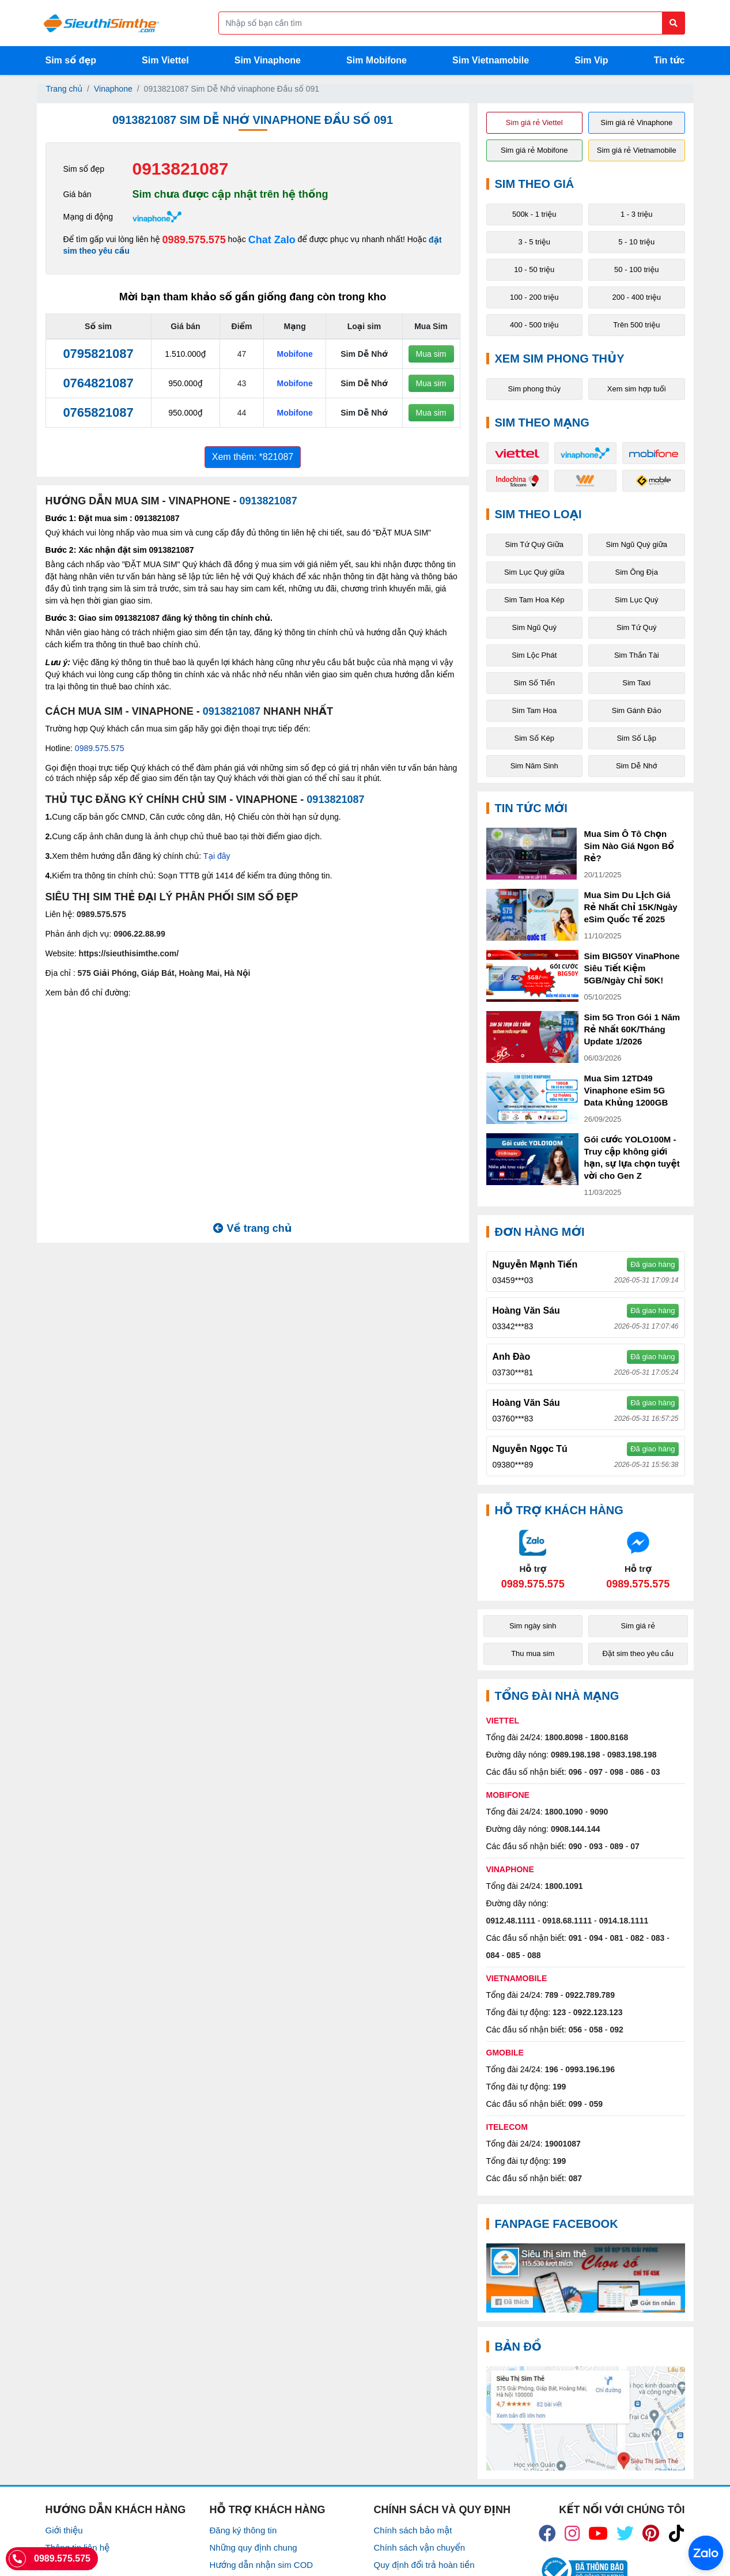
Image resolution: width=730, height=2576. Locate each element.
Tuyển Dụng (69, 2565)
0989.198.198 (575, 1755)
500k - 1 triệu (534, 214)
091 (575, 1938)
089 (616, 1846)
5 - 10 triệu (636, 241)
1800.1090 (563, 1812)
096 (575, 1772)
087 (575, 2178)
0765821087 (98, 412)
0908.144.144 (575, 1829)
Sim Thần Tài (636, 655)
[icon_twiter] (625, 2533)
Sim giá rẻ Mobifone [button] (534, 150)
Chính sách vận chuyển (420, 2547)
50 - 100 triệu (636, 269)
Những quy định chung (253, 2547)
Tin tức (669, 60)
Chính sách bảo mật (413, 2530)
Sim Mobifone (376, 60)
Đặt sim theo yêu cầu (638, 1653)
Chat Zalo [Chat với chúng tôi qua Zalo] (272, 240)
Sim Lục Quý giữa (534, 572)
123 (559, 2012)
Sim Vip (591, 60)
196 (551, 2069)
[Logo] (101, 23)
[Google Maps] (585, 2418)
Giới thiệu (64, 2530)
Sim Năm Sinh (534, 765)
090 (575, 1846)
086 (637, 1772)
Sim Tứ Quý (636, 627)
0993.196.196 (590, 2069)
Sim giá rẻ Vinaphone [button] (636, 122)
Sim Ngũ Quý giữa (636, 544)
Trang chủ (64, 88)
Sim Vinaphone (267, 60)
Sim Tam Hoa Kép (534, 599)
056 (575, 2030)
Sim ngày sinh (533, 1625)
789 (551, 1995)
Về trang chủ (252, 1228)
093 (596, 1846)
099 (575, 2104)
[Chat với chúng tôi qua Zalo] (533, 1559)
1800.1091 (563, 1886)
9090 (599, 1812)
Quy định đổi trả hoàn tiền (424, 2565)
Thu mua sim (532, 1653)
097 (596, 1772)
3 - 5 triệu (534, 241)
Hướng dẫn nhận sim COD (261, 2565)
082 (637, 1938)
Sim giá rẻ (638, 1625)
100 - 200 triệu (534, 297)
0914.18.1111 (624, 1921)
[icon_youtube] (598, 2533)
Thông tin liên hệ (78, 2547)
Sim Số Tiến (534, 682)
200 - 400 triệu (636, 297)
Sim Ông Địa (636, 572)
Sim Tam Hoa (534, 710)
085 (513, 1955)
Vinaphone (113, 88)
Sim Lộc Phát (534, 655)
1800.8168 (609, 1737)
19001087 (562, 2144)
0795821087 (98, 353)
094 (596, 1938)
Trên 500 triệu (636, 324)
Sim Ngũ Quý (534, 627)
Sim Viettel (165, 60)
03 (655, 1772)
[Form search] (451, 23)
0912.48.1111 (511, 1921)
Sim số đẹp (71, 60)
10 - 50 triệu (534, 269)
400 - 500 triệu (534, 324)
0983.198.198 (632, 1755)
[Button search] (673, 23)
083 (657, 1938)
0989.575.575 (194, 240)
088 (533, 1955)
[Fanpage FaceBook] (585, 2278)
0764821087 (98, 383)
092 (616, 2030)
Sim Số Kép (534, 738)
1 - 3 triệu (637, 214)
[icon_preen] (650, 2533)
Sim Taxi (636, 682)
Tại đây (216, 856)
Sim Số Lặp (636, 738)
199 (559, 2087)
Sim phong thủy (534, 388)
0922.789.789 (590, 1995)
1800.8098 (563, 1737)
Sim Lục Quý (636, 599)
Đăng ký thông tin (243, 2530)
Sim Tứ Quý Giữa (534, 544)
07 (635, 1846)
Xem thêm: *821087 (252, 457)
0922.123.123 (598, 2012)
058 (596, 2030)
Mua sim (431, 354)
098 (616, 1772)
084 (493, 1955)
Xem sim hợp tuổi (636, 388)
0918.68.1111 (567, 1921)
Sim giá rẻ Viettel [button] (534, 122)
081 (616, 1938)
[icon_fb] (547, 2533)
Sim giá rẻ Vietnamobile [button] (636, 150)
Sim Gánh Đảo (636, 710)
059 (596, 2104)
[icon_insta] (572, 2533)
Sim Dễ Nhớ (636, 765)
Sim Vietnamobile (490, 60)
